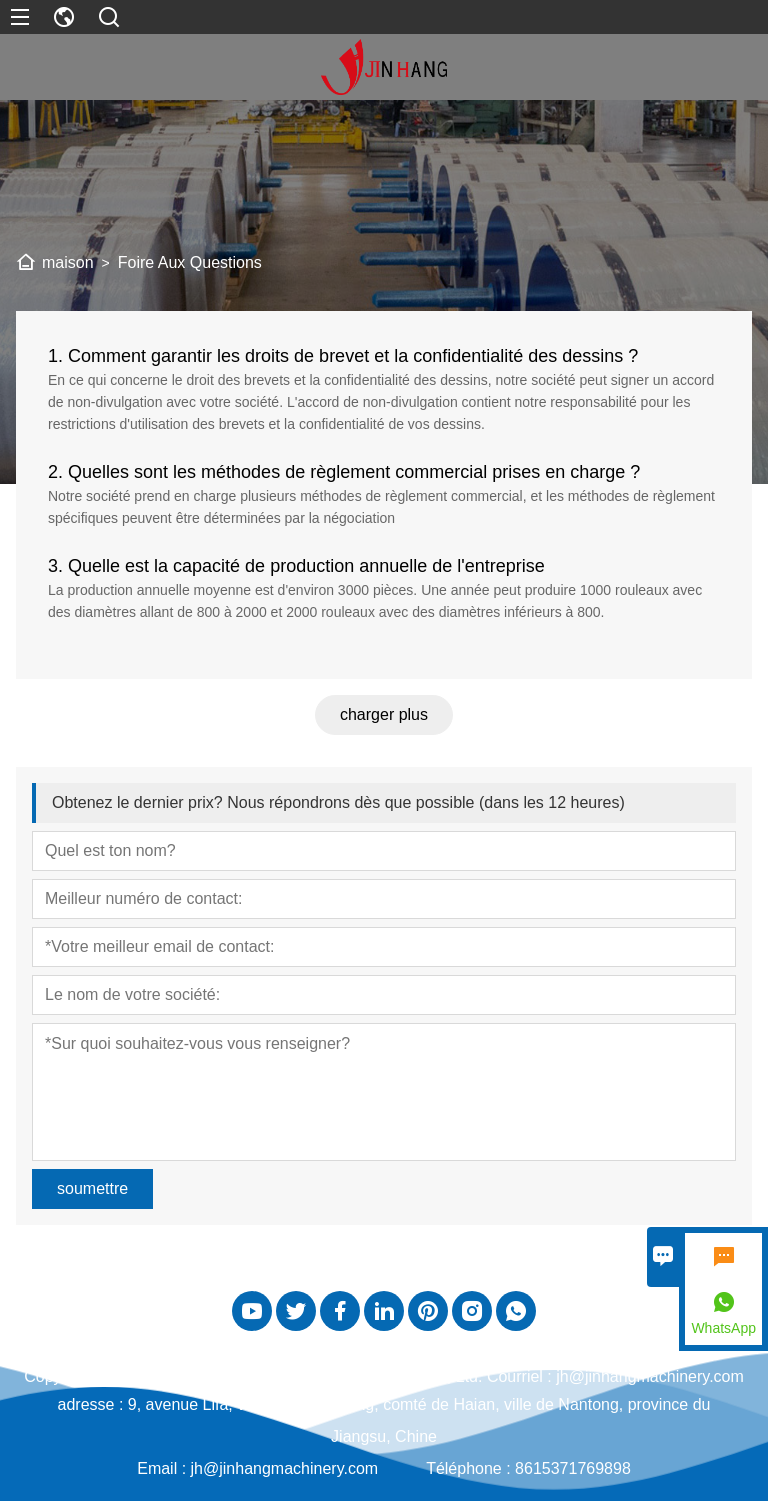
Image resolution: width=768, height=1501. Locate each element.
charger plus (384, 714)
